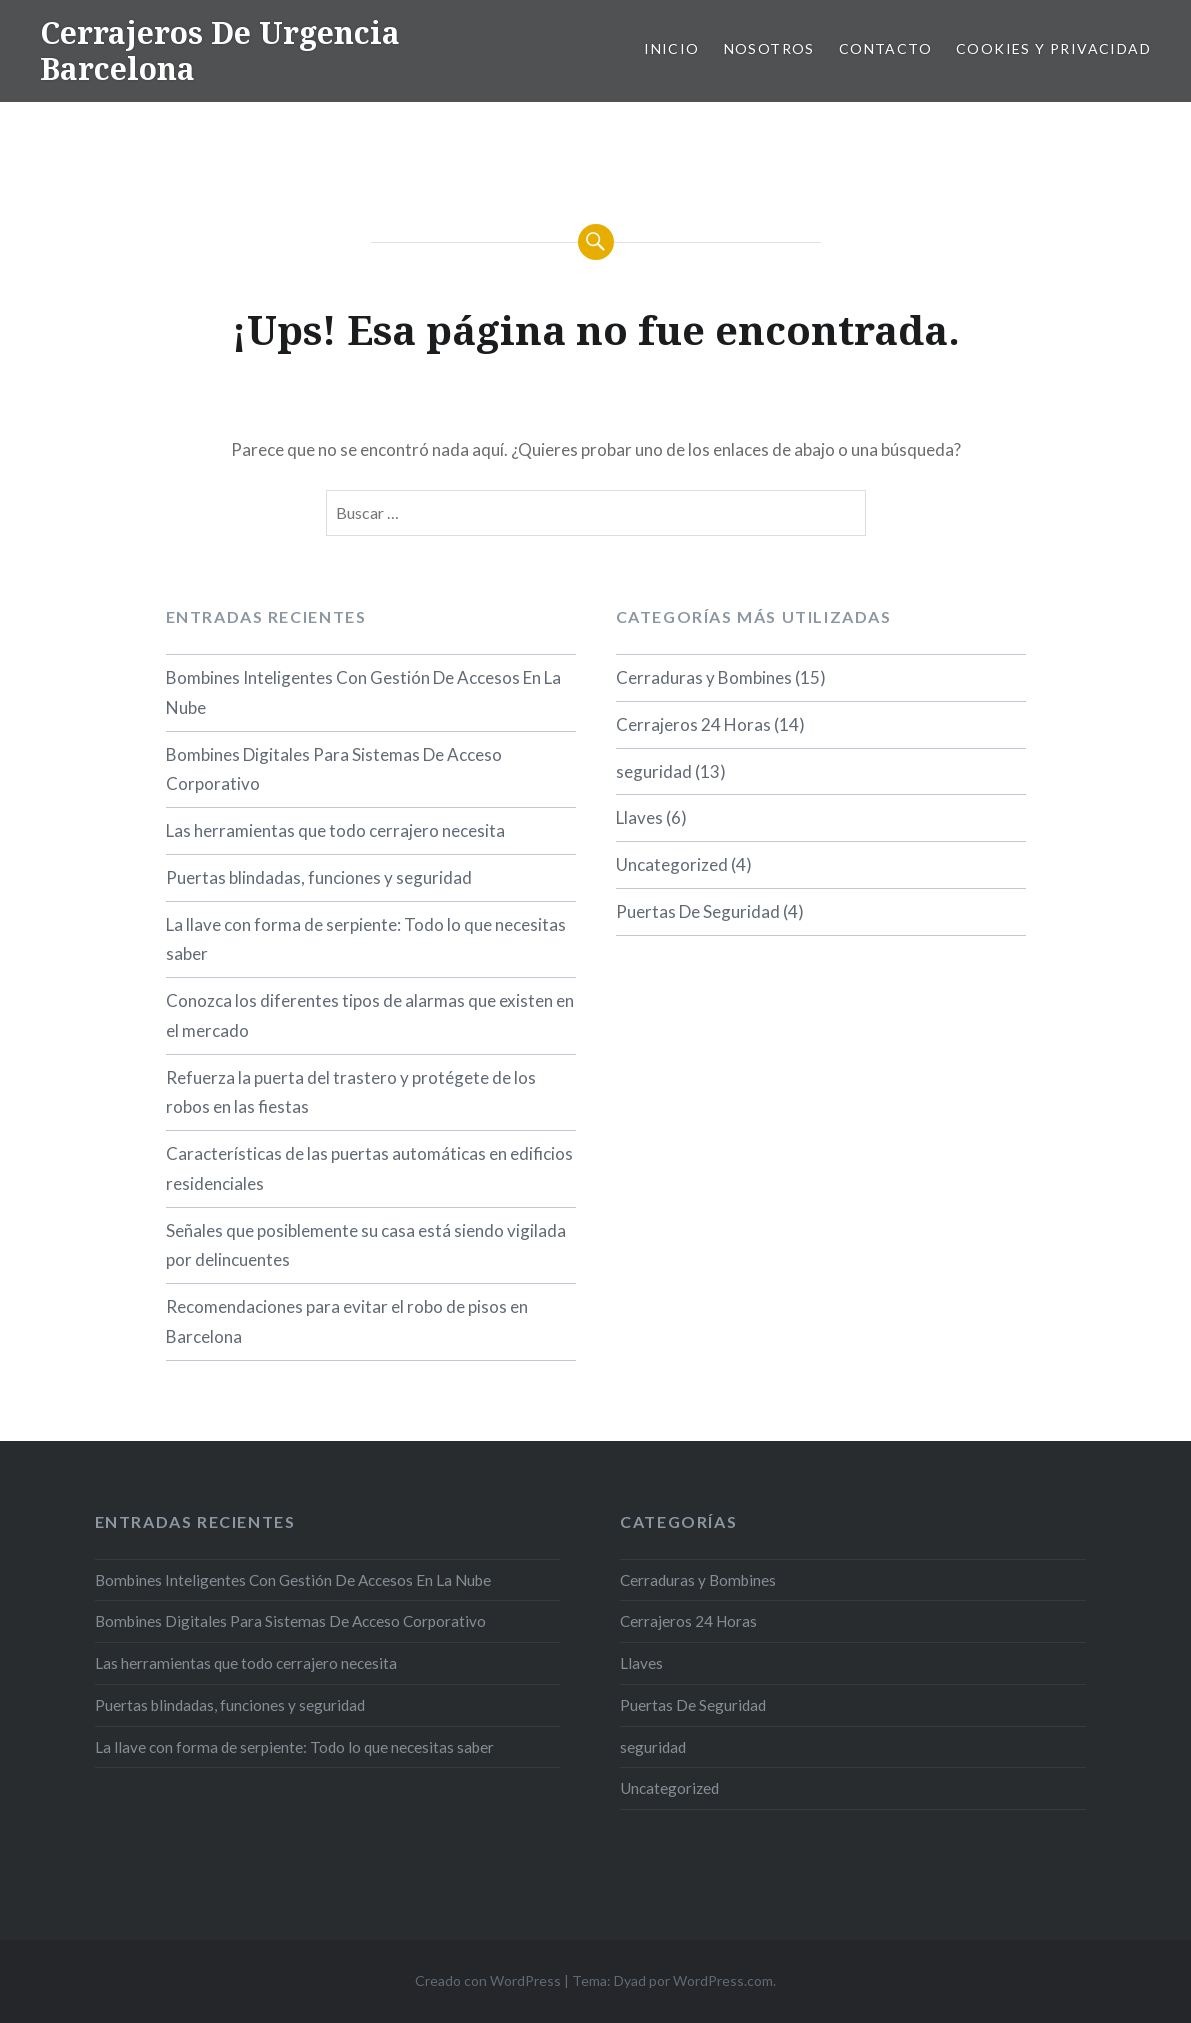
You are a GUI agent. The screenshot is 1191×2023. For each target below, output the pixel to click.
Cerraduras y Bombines (704, 677)
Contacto (885, 48)
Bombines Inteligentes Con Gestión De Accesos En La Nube (363, 692)
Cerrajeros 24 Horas (693, 724)
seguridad (654, 771)
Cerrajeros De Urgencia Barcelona (220, 50)
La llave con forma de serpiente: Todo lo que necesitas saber (366, 939)
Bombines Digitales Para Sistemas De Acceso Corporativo (334, 769)
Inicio (671, 48)
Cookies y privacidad (1053, 48)
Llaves (639, 817)
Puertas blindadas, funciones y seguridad (319, 877)
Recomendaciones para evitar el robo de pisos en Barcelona (347, 1321)
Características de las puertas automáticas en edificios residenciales (369, 1168)
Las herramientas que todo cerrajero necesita (335, 830)
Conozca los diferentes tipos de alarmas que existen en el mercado (370, 1015)
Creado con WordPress (488, 1980)
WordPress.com (723, 1980)
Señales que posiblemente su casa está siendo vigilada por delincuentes (366, 1245)
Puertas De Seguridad (698, 911)
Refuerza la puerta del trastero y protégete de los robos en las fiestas (351, 1092)
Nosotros (769, 48)
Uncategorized (672, 864)
